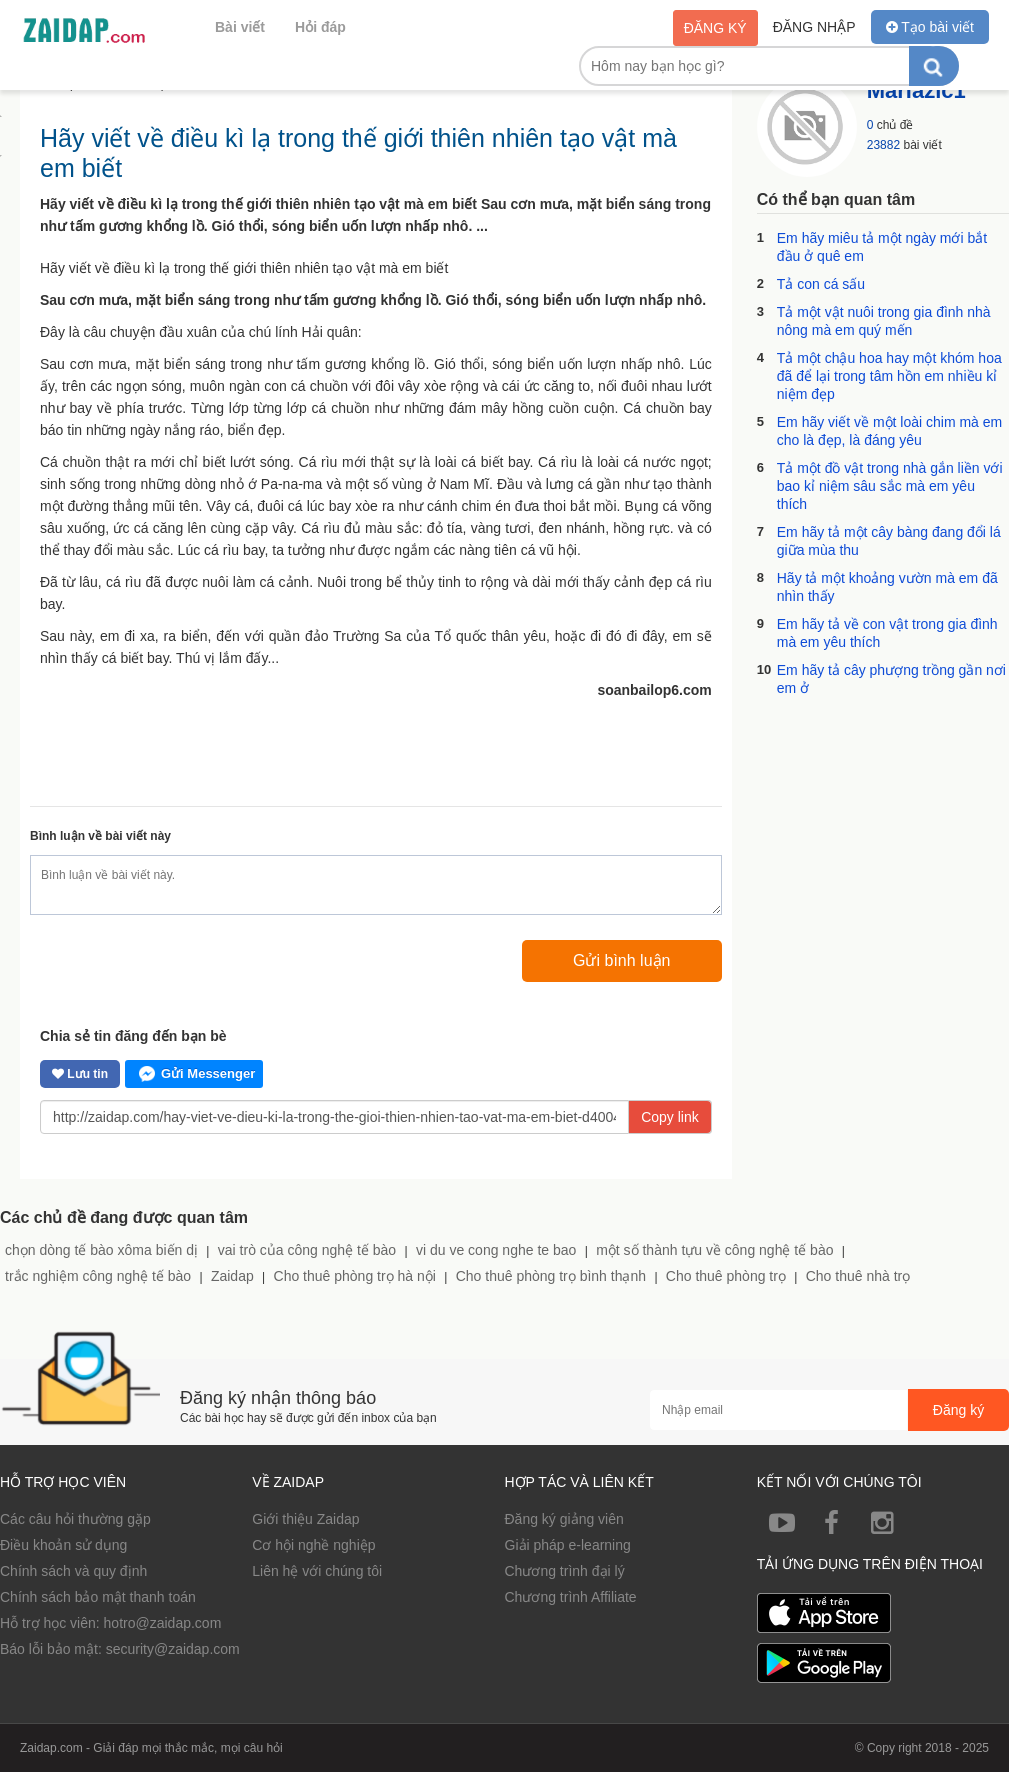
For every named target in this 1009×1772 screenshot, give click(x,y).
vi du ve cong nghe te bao (496, 1250)
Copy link (670, 1117)
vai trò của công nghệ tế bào (307, 1250)
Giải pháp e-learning (568, 1545)
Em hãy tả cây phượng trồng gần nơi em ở (891, 679)
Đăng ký (715, 28)
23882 (883, 145)
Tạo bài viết (930, 27)
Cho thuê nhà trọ (858, 1276)
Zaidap (232, 1276)
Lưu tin (80, 1074)
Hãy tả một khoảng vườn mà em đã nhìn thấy (887, 587)
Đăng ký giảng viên (564, 1519)
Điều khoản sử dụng (63, 1545)
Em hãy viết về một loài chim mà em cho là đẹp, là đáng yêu (890, 431)
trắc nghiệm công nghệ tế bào (98, 1276)
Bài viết (240, 27)
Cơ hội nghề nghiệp (313, 1545)
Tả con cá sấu (821, 284)
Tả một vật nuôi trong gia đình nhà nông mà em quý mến (884, 321)
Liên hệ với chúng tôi (317, 1571)
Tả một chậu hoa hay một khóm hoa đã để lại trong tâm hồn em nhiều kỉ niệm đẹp (889, 376)
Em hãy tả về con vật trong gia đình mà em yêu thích (887, 633)
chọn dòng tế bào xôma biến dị (101, 1250)
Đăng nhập (814, 27)
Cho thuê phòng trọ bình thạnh (551, 1276)
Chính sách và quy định (73, 1571)
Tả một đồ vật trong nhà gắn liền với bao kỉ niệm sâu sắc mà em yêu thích (890, 486)
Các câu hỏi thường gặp (75, 1519)
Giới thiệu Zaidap (305, 1519)
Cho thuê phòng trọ (726, 1276)
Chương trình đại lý (565, 1571)
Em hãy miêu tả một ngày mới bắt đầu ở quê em (882, 247)
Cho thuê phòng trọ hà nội (355, 1276)
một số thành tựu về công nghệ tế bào (714, 1250)
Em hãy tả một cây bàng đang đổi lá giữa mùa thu (889, 541)
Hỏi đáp (320, 27)
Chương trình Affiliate (571, 1597)
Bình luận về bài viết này (100, 836)
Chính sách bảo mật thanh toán (98, 1597)
